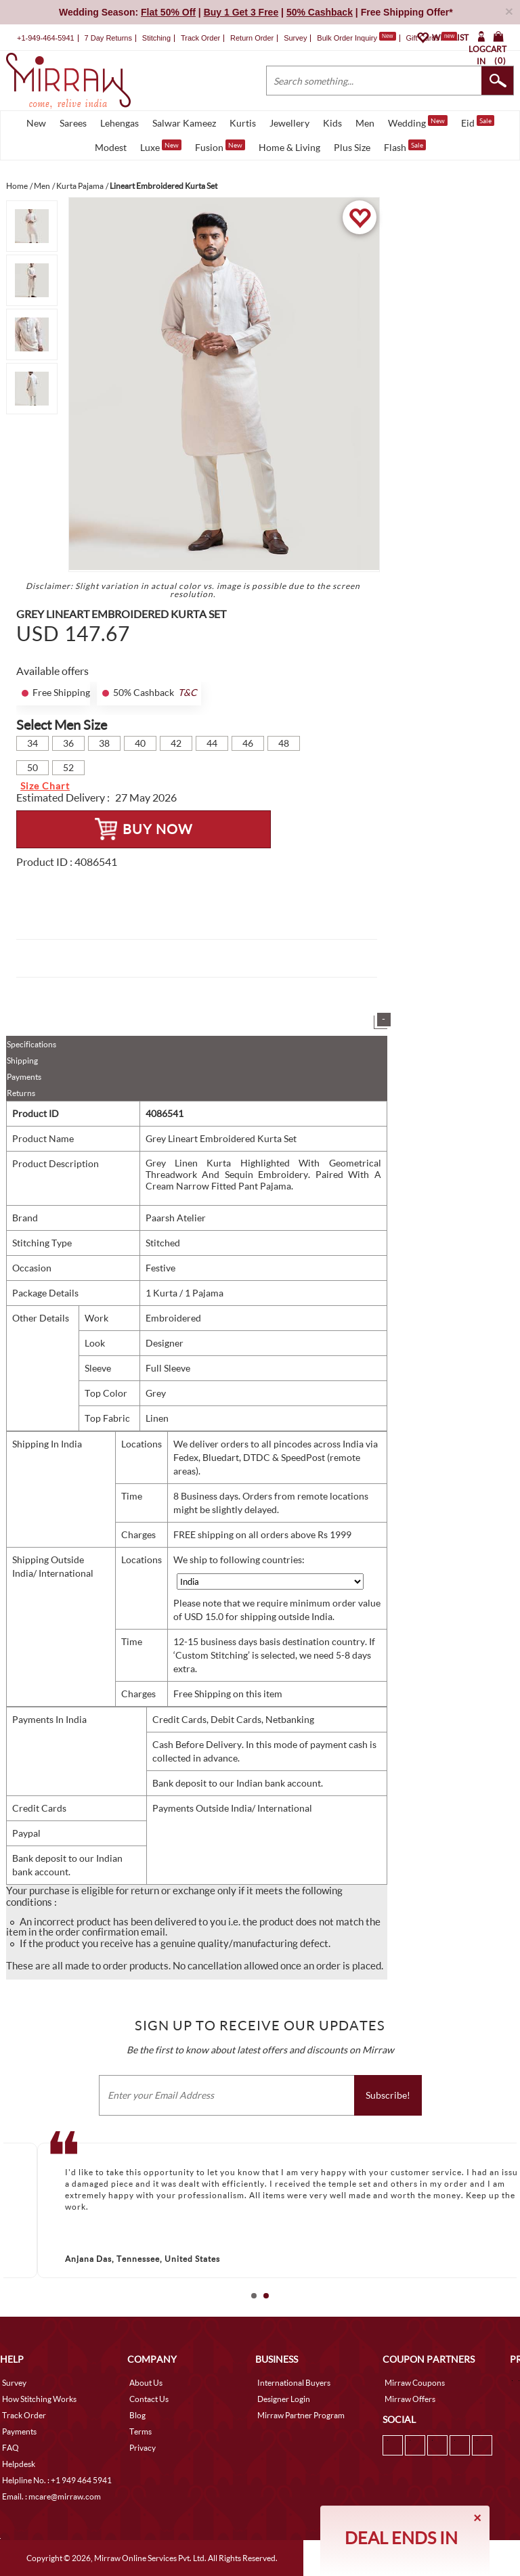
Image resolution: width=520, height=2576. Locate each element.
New (36, 123)
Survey (295, 38)
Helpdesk (18, 2464)
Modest (111, 147)
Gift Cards (431, 38)
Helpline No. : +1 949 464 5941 (57, 2480)
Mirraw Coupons (415, 2383)
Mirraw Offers (410, 2399)
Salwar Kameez (184, 123)
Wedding (418, 122)
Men (364, 123)
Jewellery (289, 123)
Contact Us (149, 2399)
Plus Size (352, 147)
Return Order (252, 38)
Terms (140, 2431)
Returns (21, 1093)
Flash (405, 146)
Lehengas (119, 123)
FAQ (10, 2448)
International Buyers (293, 2383)
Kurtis (243, 123)
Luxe (160, 146)
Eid (477, 122)
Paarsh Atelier (176, 1217)
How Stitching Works (39, 2399)
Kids (332, 123)
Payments (24, 1077)
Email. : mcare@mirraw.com (51, 2496)
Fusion (220, 146)
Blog (137, 2415)
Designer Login (283, 2399)
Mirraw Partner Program (301, 2415)
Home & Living (289, 147)
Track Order (200, 38)
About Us (145, 2383)
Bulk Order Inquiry (347, 38)
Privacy (142, 2448)
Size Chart (45, 785)
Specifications (31, 1044)
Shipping (22, 1060)
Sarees (73, 123)
